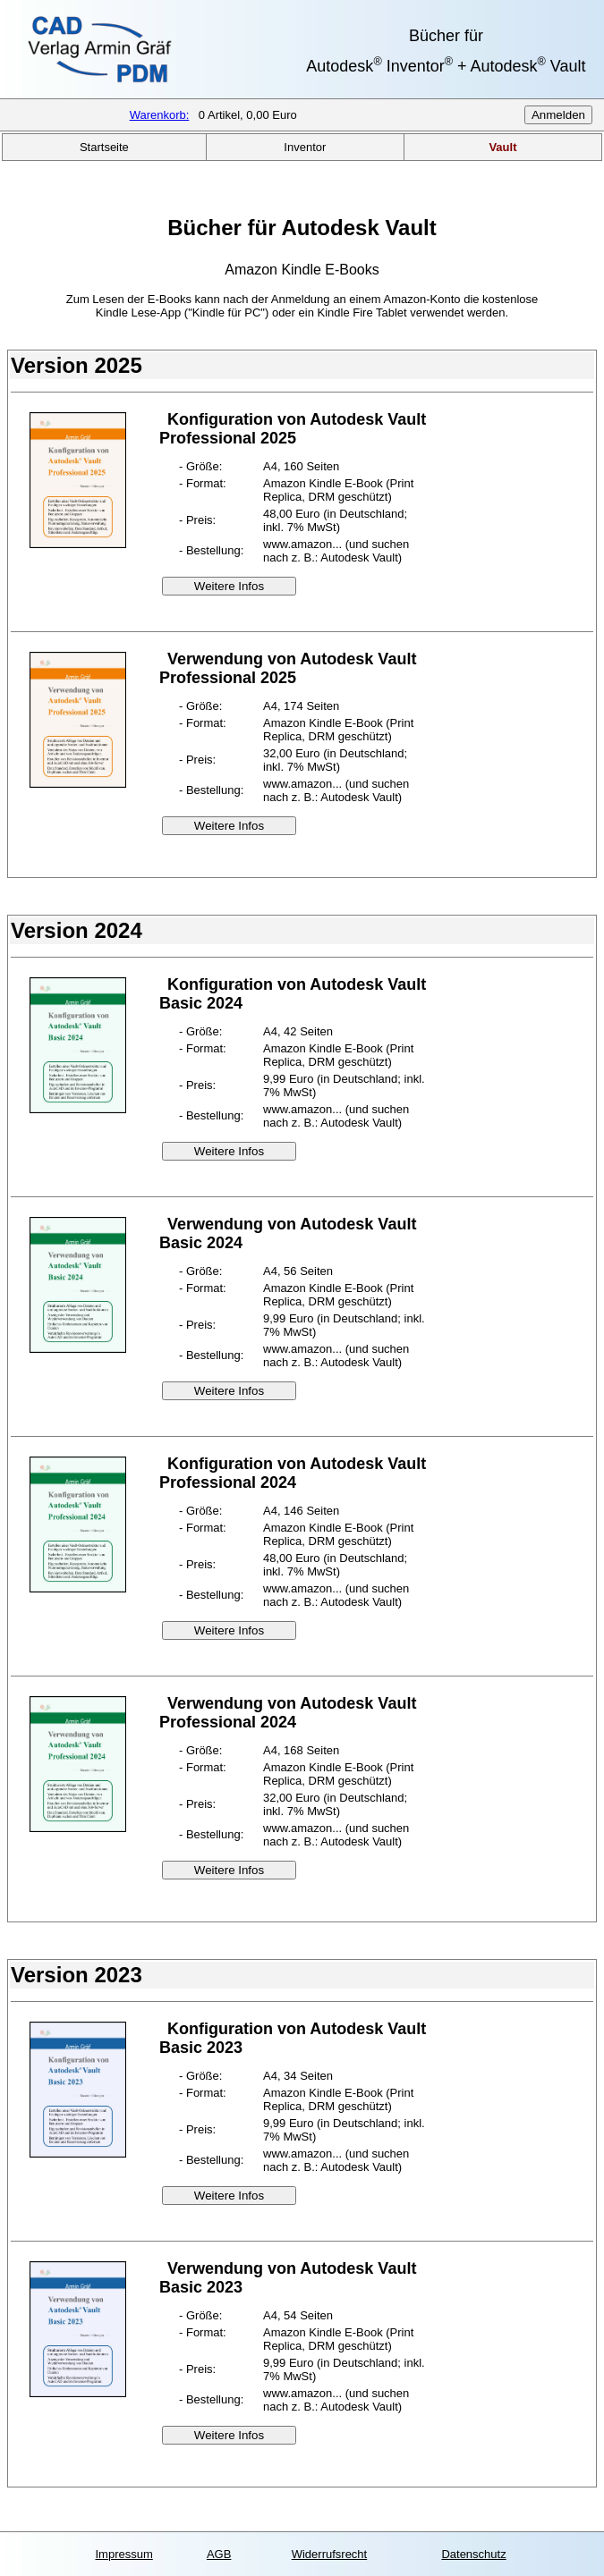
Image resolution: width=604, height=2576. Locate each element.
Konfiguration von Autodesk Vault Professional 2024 (292, 1473)
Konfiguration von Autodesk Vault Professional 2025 (292, 428)
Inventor (305, 147)
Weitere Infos (229, 586)
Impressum (123, 2554)
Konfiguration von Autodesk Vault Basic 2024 (292, 994)
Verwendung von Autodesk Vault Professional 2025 (287, 668)
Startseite (104, 147)
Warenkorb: (160, 115)
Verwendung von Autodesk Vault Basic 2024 (287, 1233)
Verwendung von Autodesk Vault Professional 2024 (287, 1712)
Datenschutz (473, 2554)
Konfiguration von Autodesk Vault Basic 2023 (292, 2038)
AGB (219, 2554)
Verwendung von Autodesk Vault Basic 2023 (287, 2277)
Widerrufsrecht (330, 2554)
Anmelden (558, 115)
